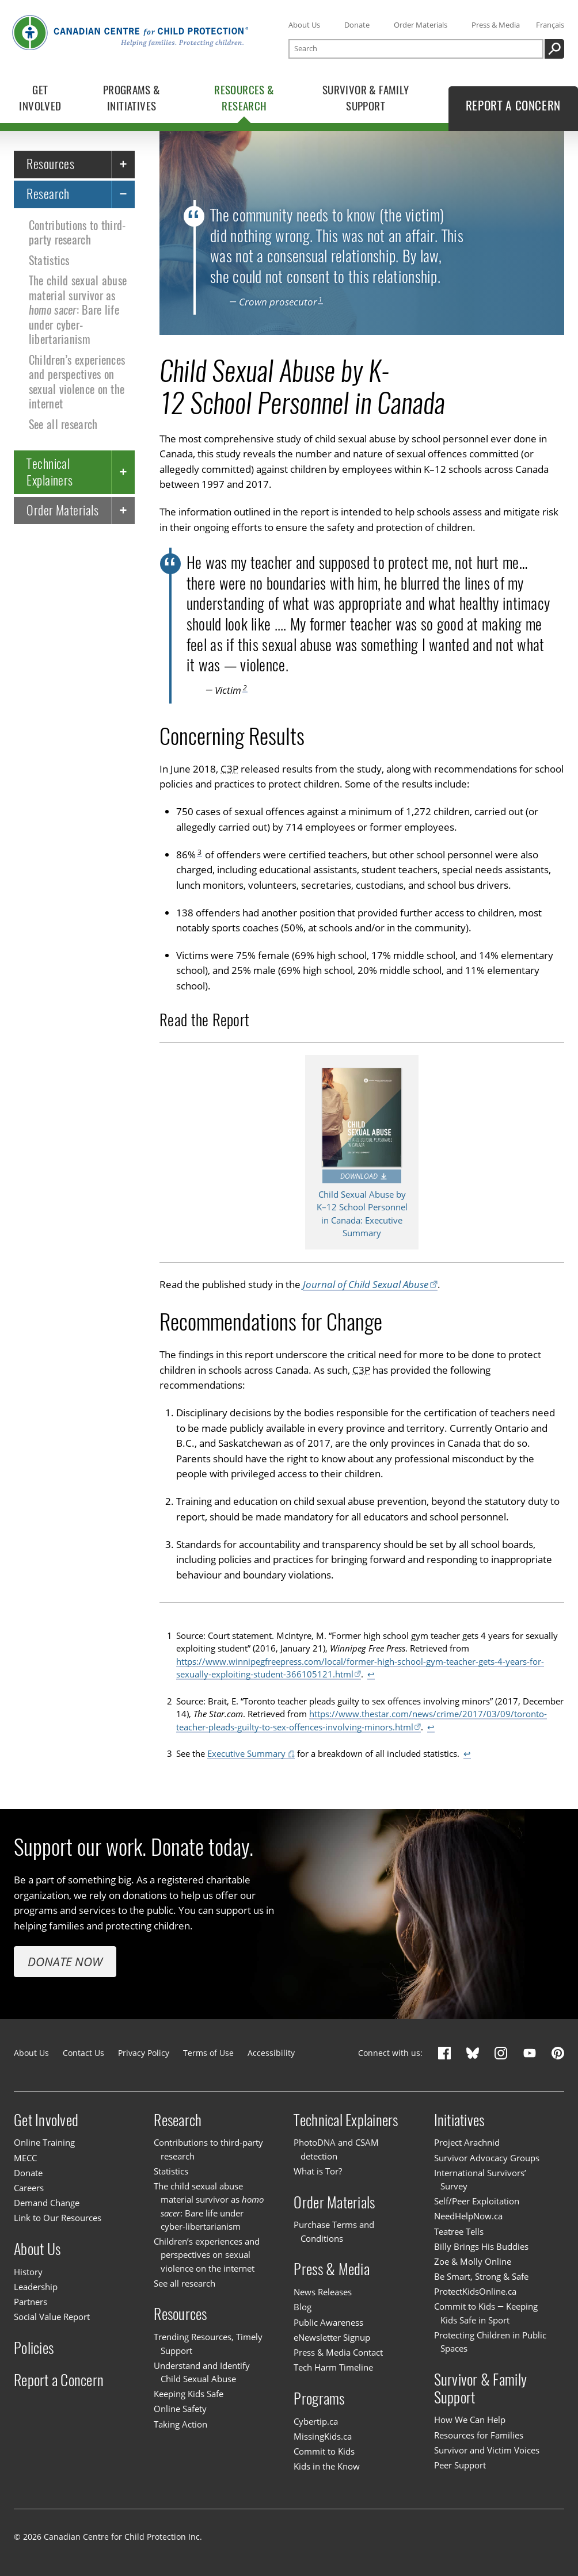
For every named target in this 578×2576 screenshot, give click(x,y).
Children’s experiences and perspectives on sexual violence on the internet (77, 382)
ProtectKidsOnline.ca (475, 2291)
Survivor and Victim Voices (486, 2450)
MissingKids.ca (323, 2436)
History (28, 2271)
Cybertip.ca (316, 2421)
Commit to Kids (324, 2451)
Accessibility (271, 2052)
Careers (29, 2187)
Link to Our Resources (57, 2217)
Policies (34, 2348)
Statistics (49, 260)
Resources (50, 164)
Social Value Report (52, 2316)
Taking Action (180, 2424)
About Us (304, 25)
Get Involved (46, 2119)
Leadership (36, 2286)
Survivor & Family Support (480, 2388)
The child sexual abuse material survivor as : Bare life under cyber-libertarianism (78, 310)
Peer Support (460, 2465)
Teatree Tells (459, 2231)
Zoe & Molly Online (472, 2261)
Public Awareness (328, 2322)
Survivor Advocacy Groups (486, 2158)
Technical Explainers (49, 471)
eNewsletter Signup (332, 2337)
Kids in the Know (327, 2466)
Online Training (44, 2143)
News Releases (323, 2292)
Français (550, 25)
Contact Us (83, 2052)
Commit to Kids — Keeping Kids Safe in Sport (486, 2312)
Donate (357, 25)
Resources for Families (478, 2435)
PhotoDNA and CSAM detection (336, 2149)
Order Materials (420, 25)
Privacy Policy (143, 2052)
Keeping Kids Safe (188, 2393)
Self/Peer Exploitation (476, 2201)
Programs (319, 2398)
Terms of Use (208, 2052)
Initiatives (459, 2119)
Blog (302, 2307)
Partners (30, 2301)
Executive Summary (246, 1753)
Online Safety (180, 2408)
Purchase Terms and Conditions (334, 2231)
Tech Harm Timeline (333, 2367)
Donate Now (65, 1961)
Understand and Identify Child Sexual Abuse (202, 2372)
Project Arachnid (467, 2143)
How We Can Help (469, 2419)
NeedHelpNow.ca (468, 2216)
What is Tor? (318, 2171)
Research (48, 193)
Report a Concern (59, 2380)
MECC (25, 2158)
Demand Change (46, 2202)
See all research (63, 424)
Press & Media (495, 25)
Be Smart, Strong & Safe (481, 2276)
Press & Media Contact (338, 2352)
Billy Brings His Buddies (481, 2246)
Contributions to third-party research (77, 233)
